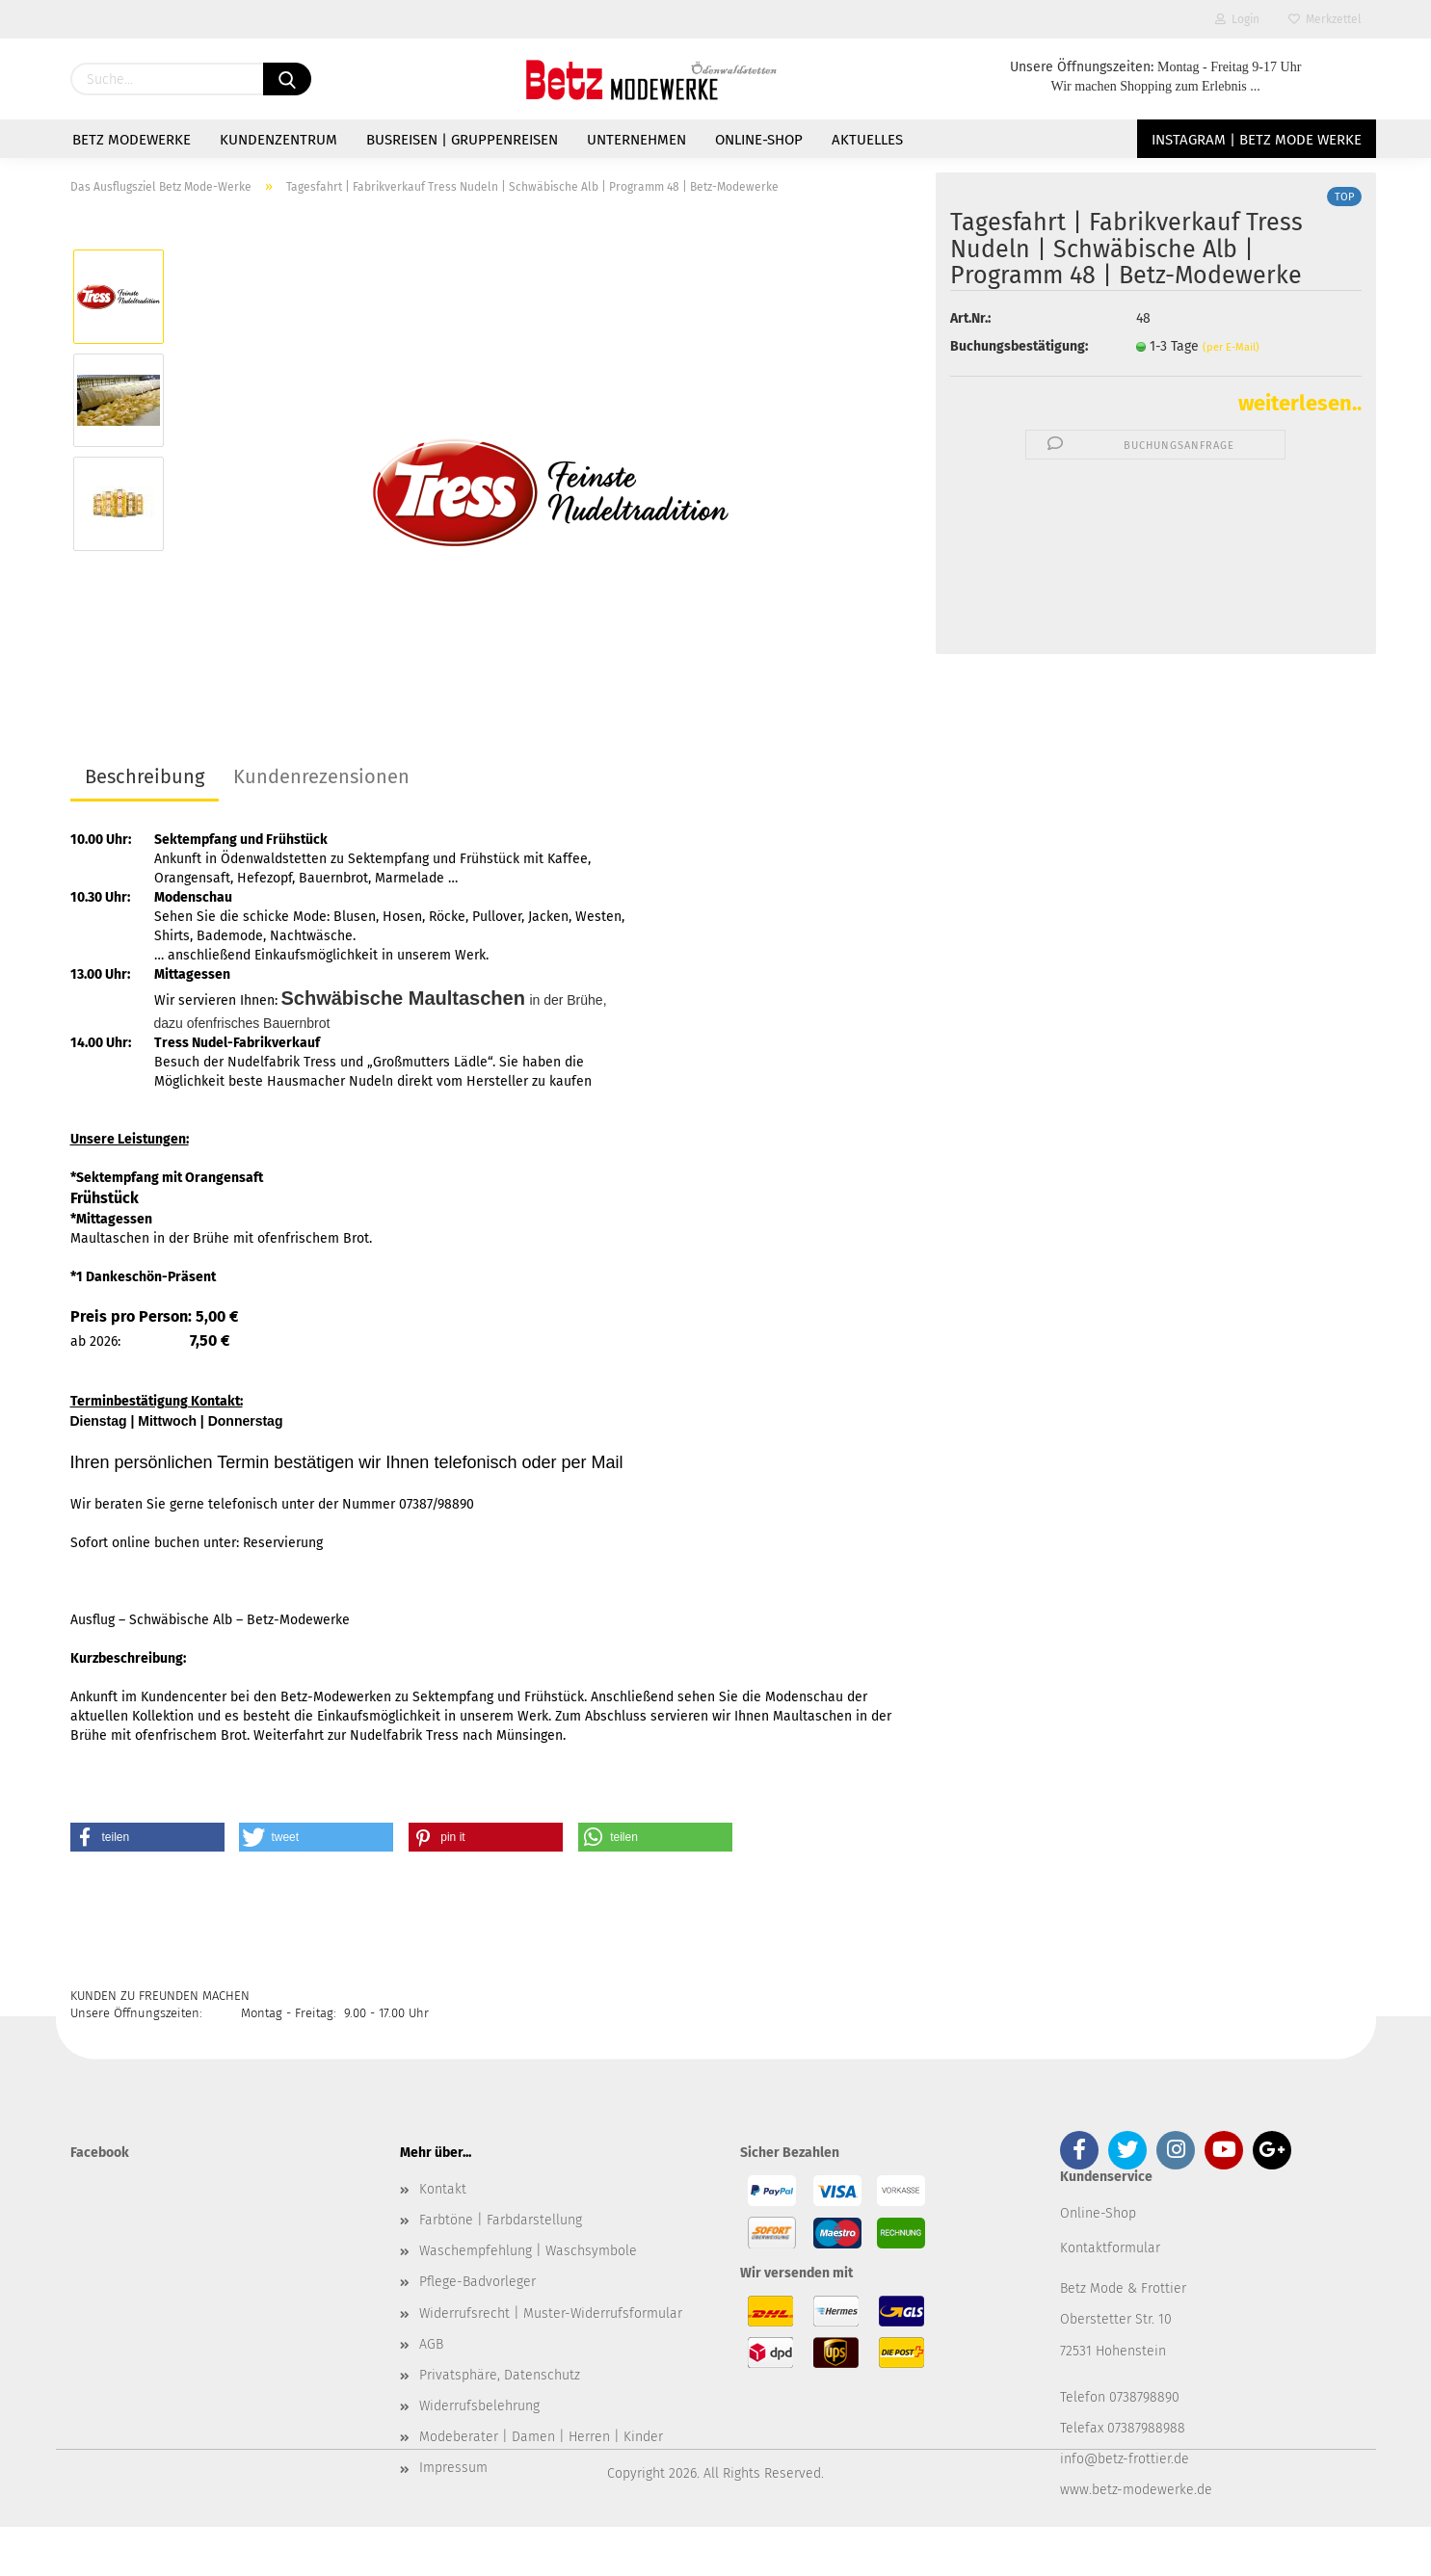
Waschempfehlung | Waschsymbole (528, 2251)
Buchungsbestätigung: (1019, 346)
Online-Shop (759, 139)
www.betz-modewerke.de (1136, 2490)
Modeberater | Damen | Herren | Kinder (541, 2437)
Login (1237, 19)
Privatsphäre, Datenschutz (499, 2375)
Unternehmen (636, 139)
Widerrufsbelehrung (479, 2406)
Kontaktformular (1110, 2248)
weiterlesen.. (1300, 403)
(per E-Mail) (1231, 347)
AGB (431, 2344)
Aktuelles (867, 139)
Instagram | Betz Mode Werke (1257, 139)
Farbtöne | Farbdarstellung (500, 2220)
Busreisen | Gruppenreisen (462, 139)
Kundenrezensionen (321, 776)
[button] (147, 1837)
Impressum (453, 2467)
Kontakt (442, 2189)
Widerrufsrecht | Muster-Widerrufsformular (550, 2313)
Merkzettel (1325, 19)
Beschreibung (144, 776)
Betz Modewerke (131, 139)
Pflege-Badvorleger (477, 2282)
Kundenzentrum (278, 139)
